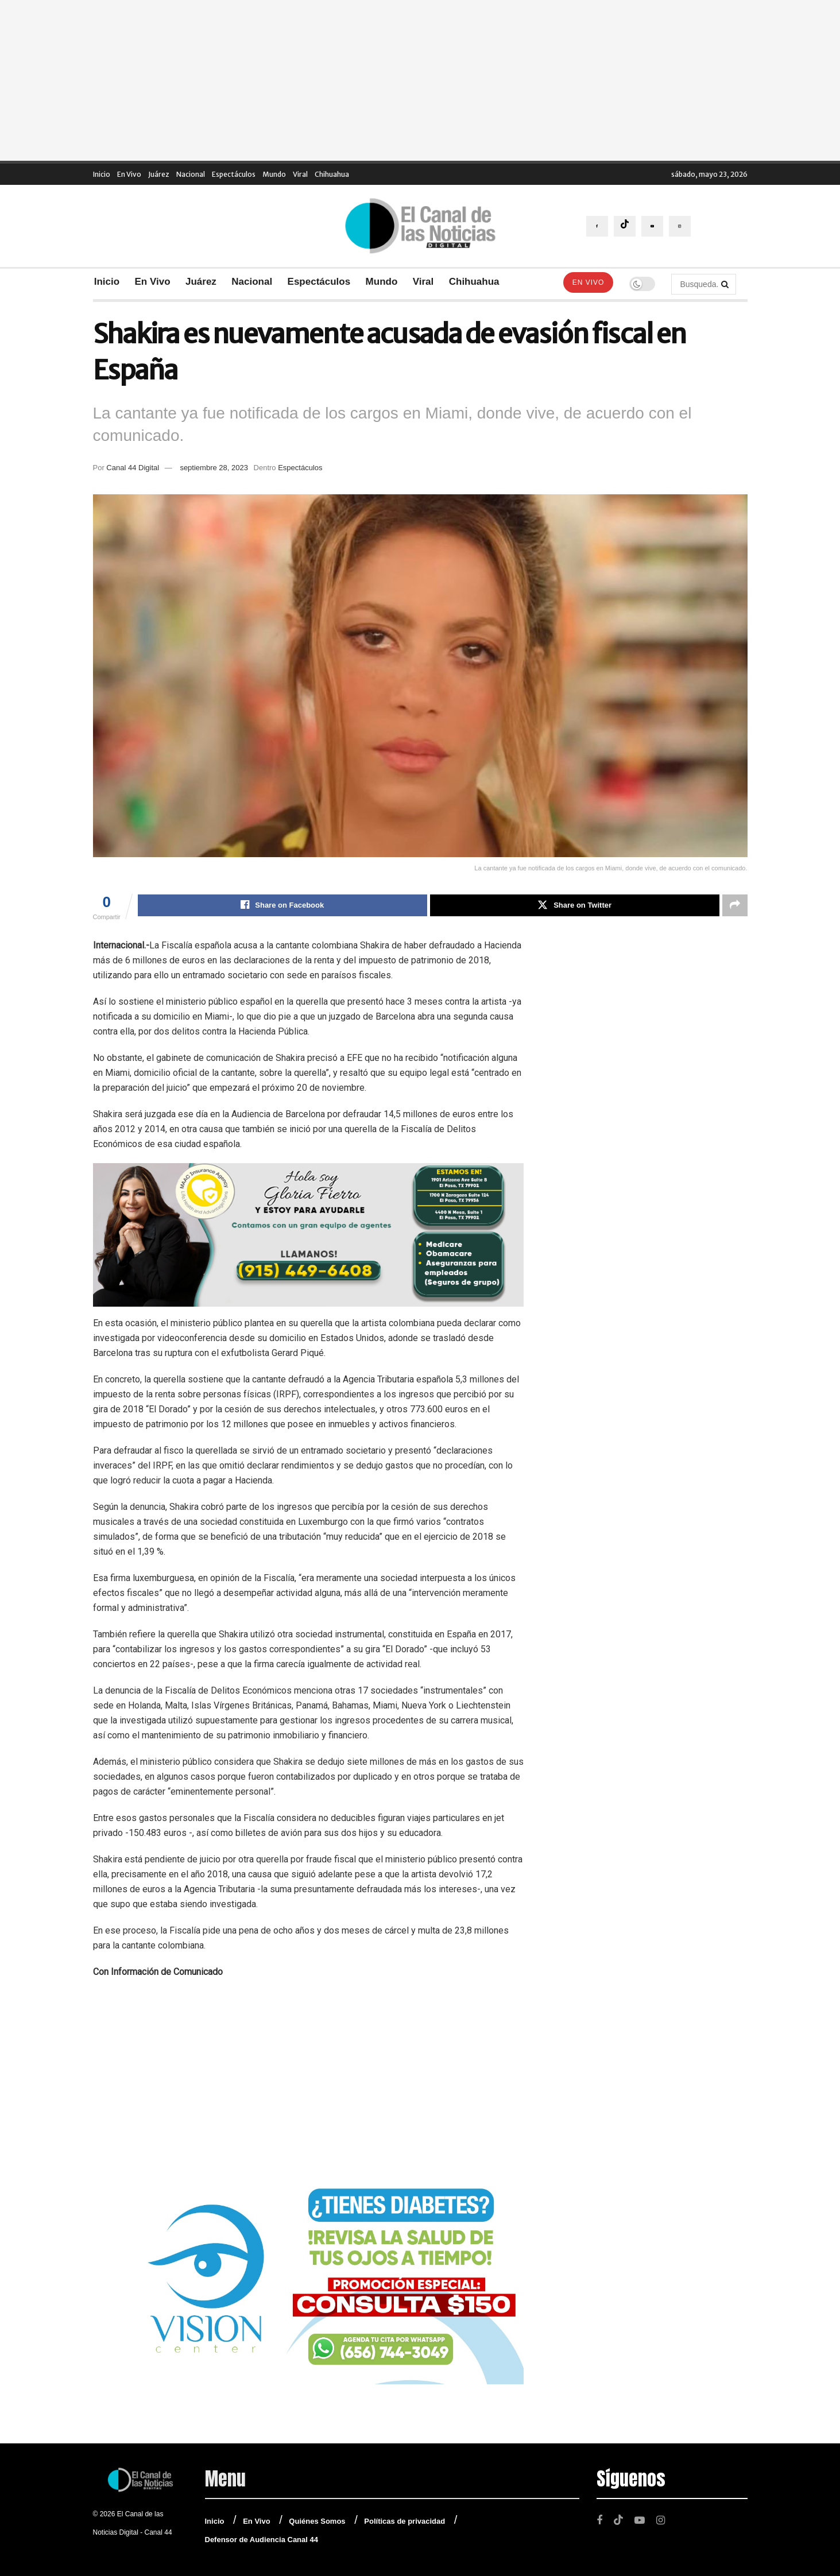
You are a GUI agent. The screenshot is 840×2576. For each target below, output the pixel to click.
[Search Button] (725, 284)
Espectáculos (234, 174)
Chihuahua (332, 174)
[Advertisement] (420, 80)
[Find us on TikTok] (625, 226)
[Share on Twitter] (574, 905)
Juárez (158, 174)
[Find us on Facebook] (597, 226)
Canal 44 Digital (132, 467)
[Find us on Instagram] (680, 226)
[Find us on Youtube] (652, 226)
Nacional (190, 174)
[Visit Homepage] (420, 226)
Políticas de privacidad (404, 2521)
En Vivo (129, 174)
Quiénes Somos (317, 2521)
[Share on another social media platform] (735, 905)
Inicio (101, 174)
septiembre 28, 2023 (214, 467)
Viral (300, 174)
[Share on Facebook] (282, 905)
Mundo (274, 174)
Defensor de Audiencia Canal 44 (261, 2539)
